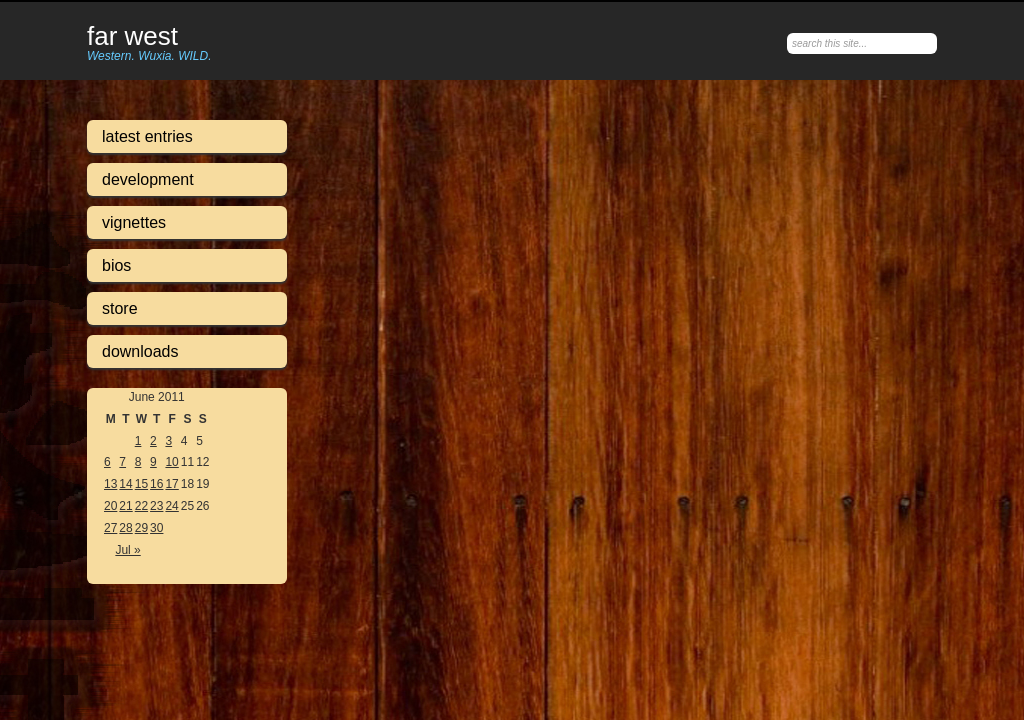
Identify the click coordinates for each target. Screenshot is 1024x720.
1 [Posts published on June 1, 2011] (138, 441)
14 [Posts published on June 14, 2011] (125, 484)
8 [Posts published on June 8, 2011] (138, 462)
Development (148, 179)
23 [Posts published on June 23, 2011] (156, 506)
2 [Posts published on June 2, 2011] (153, 441)
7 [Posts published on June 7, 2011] (122, 462)
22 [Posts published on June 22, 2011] (141, 506)
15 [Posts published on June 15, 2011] (141, 484)
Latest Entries (147, 136)
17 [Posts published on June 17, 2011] (171, 484)
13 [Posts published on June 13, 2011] (110, 484)
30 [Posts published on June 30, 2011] (156, 528)
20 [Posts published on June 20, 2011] (110, 506)
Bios (116, 265)
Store (120, 308)
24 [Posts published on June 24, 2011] (171, 506)
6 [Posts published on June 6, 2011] (107, 462)
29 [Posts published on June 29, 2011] (141, 528)
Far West (132, 37)
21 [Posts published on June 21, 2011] (125, 506)
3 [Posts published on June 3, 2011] (168, 441)
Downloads (140, 351)
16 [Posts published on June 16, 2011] (156, 484)
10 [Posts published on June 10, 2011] (171, 462)
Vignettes (134, 222)
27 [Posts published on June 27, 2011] (110, 528)
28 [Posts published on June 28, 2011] (125, 528)
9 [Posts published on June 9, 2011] (153, 462)
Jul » (127, 550)
